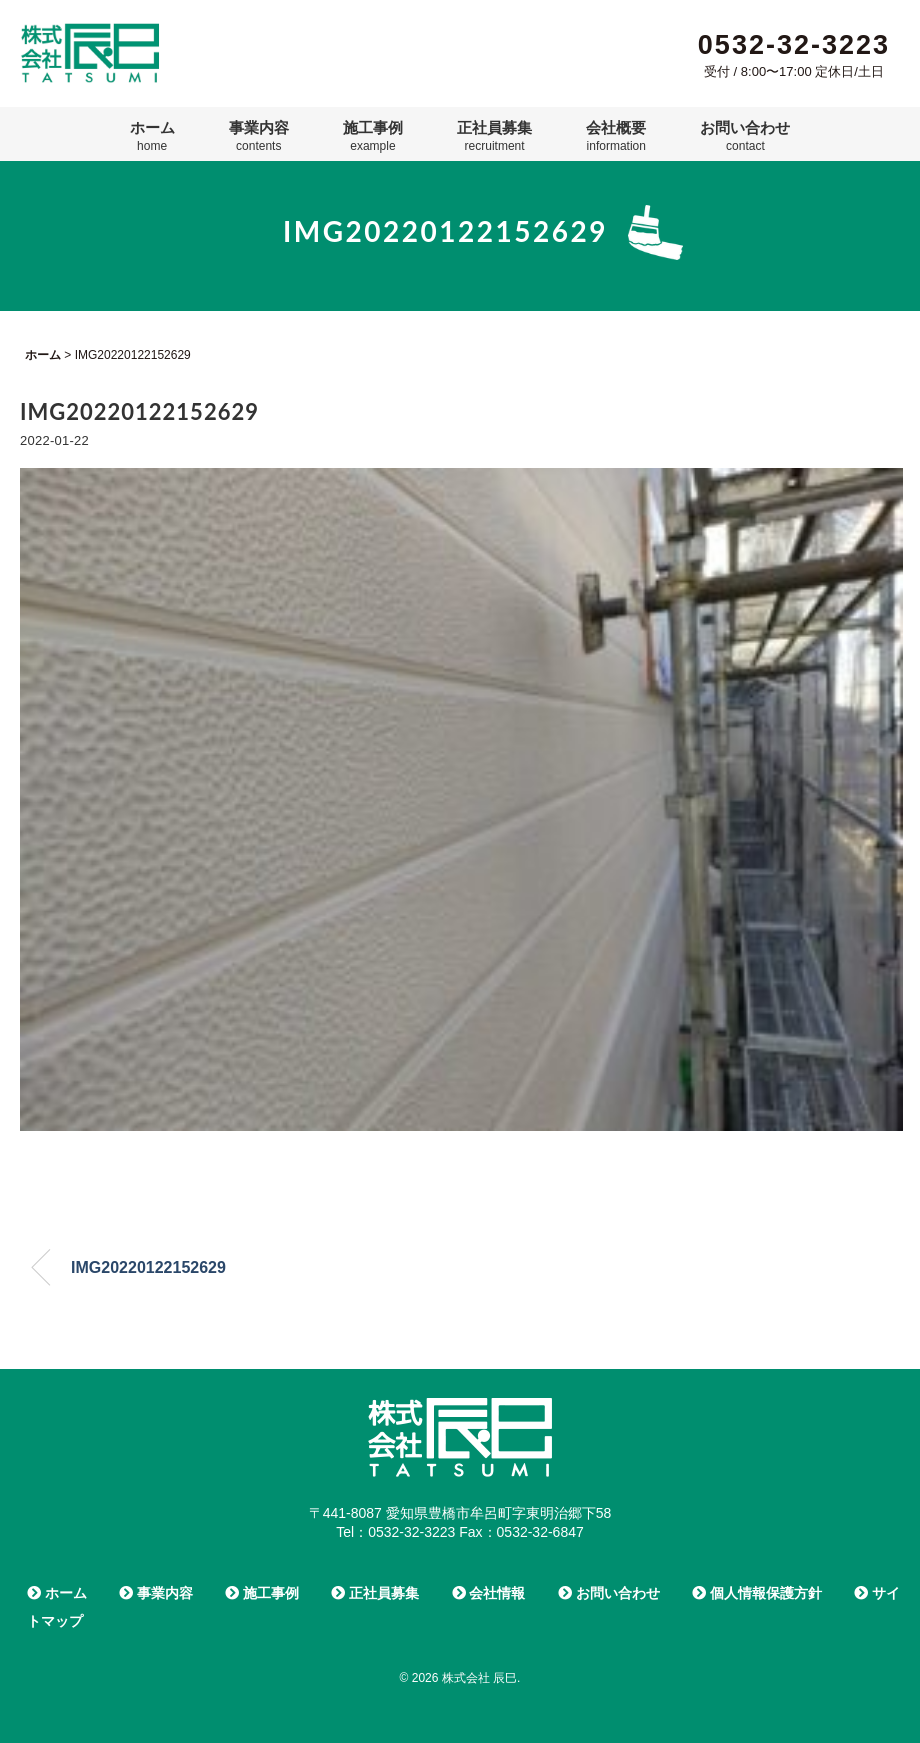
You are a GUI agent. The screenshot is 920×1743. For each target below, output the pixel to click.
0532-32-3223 (794, 45)
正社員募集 (494, 136)
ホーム (152, 136)
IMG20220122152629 (148, 1267)
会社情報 (489, 1593)
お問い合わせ (745, 136)
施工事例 (373, 136)
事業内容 (259, 136)
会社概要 (616, 136)
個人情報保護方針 (757, 1593)
